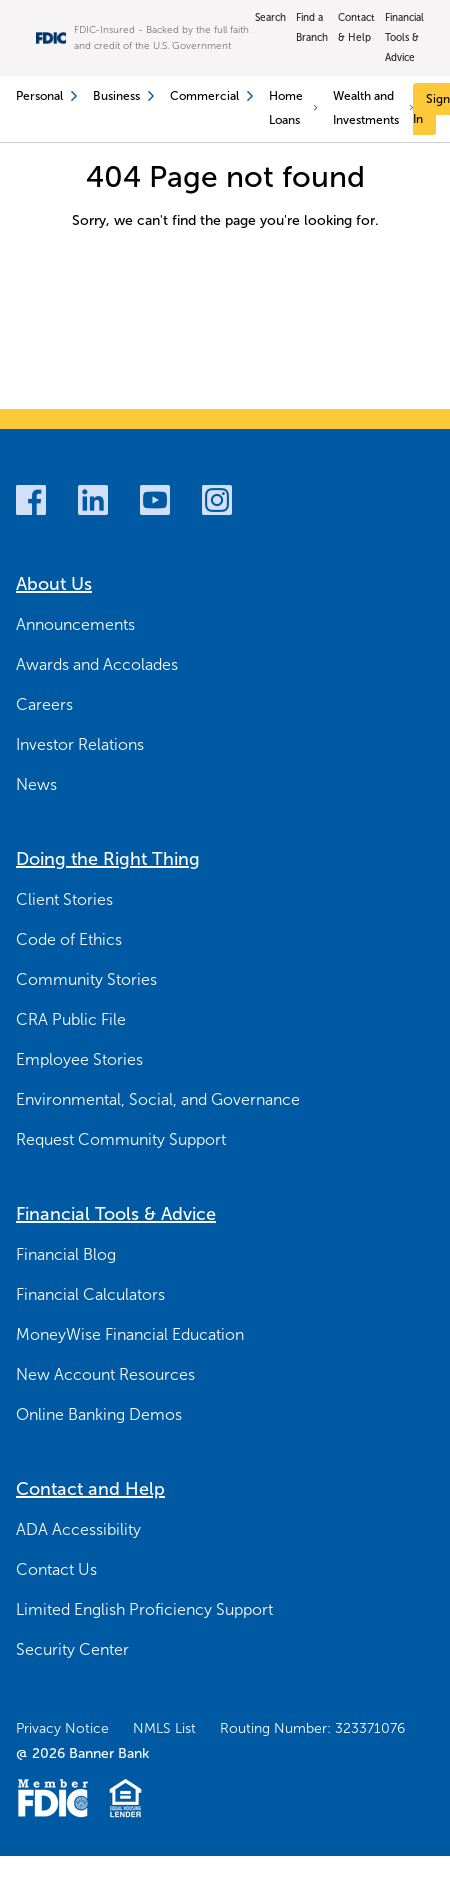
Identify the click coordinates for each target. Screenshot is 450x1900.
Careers (44, 704)
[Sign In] (431, 109)
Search (270, 17)
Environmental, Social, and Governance (158, 1099)
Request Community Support (121, 1139)
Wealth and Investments (373, 108)
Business (123, 96)
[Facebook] (31, 500)
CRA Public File (71, 1019)
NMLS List (164, 1728)
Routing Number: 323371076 (312, 1728)
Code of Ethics (69, 939)
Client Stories (64, 899)
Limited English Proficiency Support (144, 1609)
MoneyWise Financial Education (130, 1334)
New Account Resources (105, 1374)
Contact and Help (90, 1489)
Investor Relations (80, 744)
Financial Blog (66, 1254)
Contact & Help (356, 27)
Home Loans (293, 108)
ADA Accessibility (78, 1529)
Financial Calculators (90, 1294)
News (36, 784)
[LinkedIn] (93, 500)
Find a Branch (312, 27)
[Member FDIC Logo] (52, 1798)
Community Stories (86, 979)
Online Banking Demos (99, 1414)
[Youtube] (155, 500)
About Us (54, 584)
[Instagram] (217, 500)
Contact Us (56, 1569)
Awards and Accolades (97, 664)
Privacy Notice (62, 1728)
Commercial (211, 96)
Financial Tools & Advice (404, 37)
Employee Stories (79, 1059)
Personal (46, 96)
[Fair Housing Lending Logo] (125, 1798)
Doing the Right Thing (108, 859)
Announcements (75, 624)
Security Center (72, 1649)
